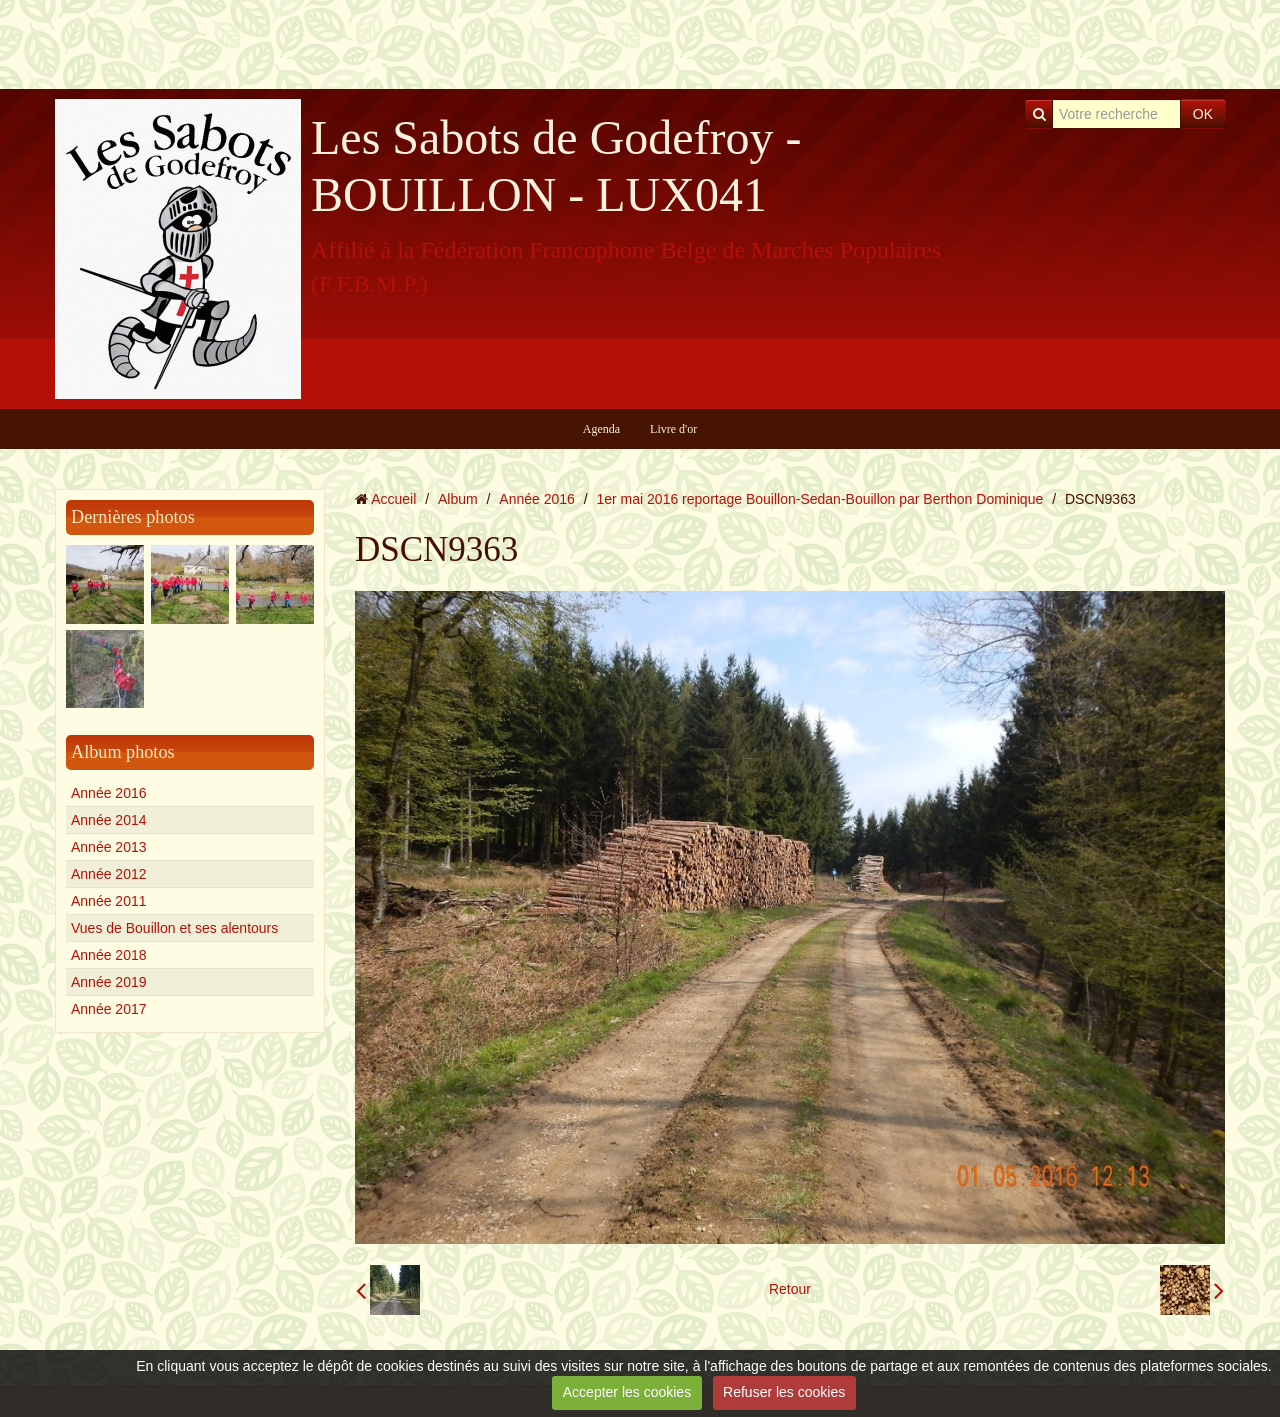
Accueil (393, 499)
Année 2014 (109, 820)
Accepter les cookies (627, 1392)
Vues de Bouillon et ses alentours (174, 928)
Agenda (601, 429)
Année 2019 (109, 982)
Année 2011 (109, 901)
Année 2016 (109, 793)
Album (458, 499)
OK (1203, 114)
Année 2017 (109, 1009)
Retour (790, 1289)
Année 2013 (109, 847)
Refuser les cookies (784, 1392)
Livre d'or (673, 429)
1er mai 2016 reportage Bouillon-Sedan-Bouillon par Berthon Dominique (820, 499)
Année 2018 (109, 955)
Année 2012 (109, 874)
